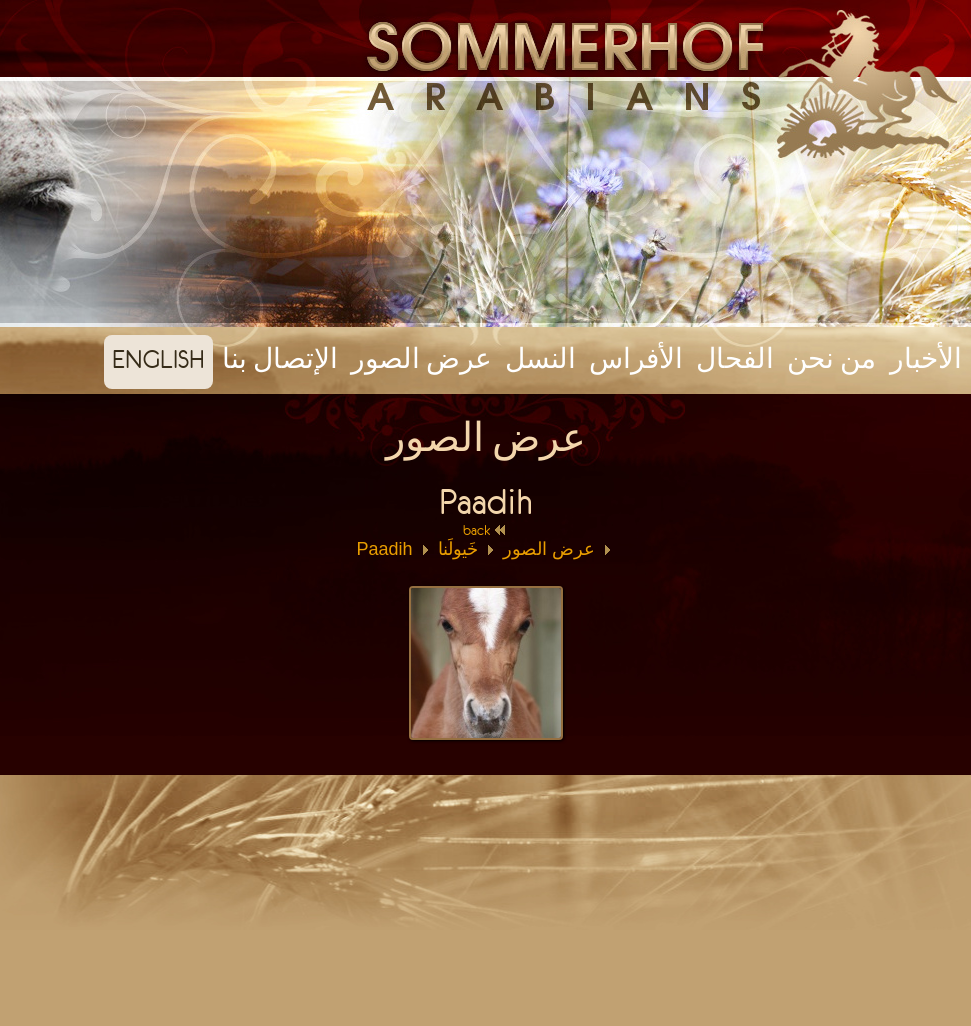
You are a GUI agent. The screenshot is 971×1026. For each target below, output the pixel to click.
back (485, 530)
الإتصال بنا (280, 359)
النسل (540, 359)
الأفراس (636, 359)
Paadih (384, 549)
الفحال (735, 359)
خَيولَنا (458, 549)
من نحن (831, 359)
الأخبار (926, 359)
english (158, 359)
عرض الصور (421, 359)
